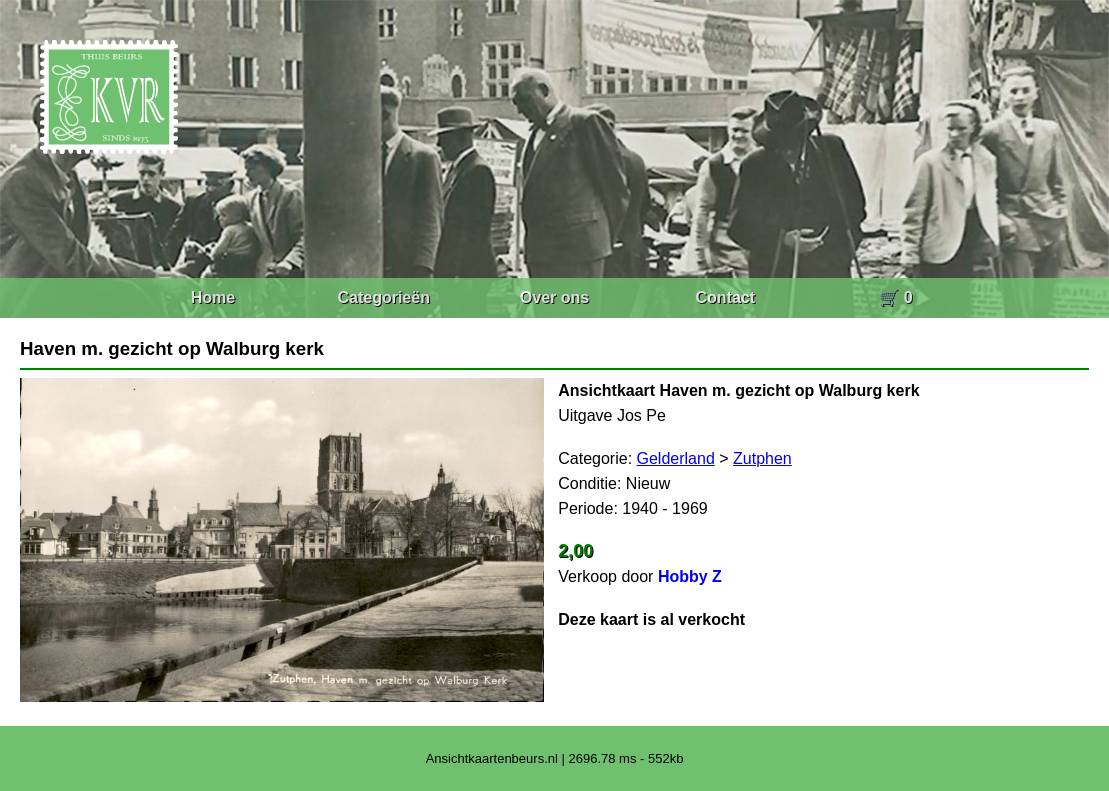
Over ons (554, 297)
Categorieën (383, 297)
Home (213, 297)
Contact (726, 297)
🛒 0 (895, 297)
